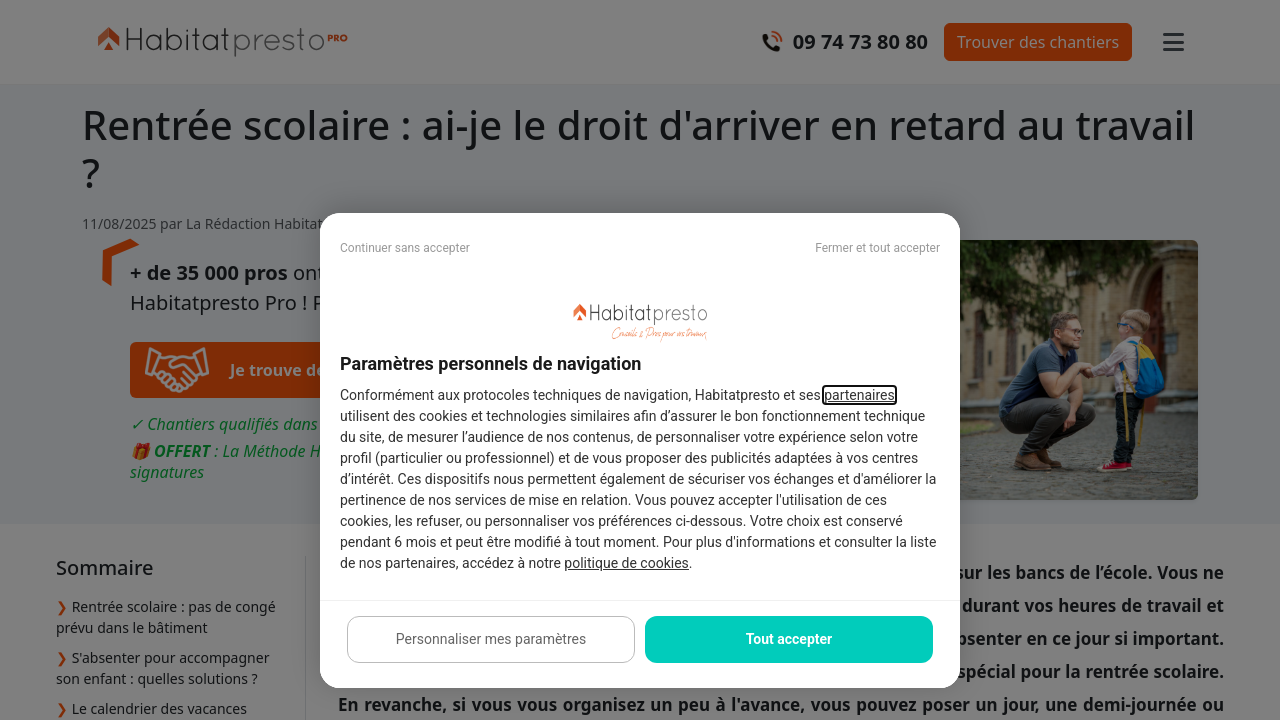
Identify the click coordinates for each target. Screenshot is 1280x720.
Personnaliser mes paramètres (491, 639)
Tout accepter (789, 639)
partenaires (859, 395)
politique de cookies (626, 563)
